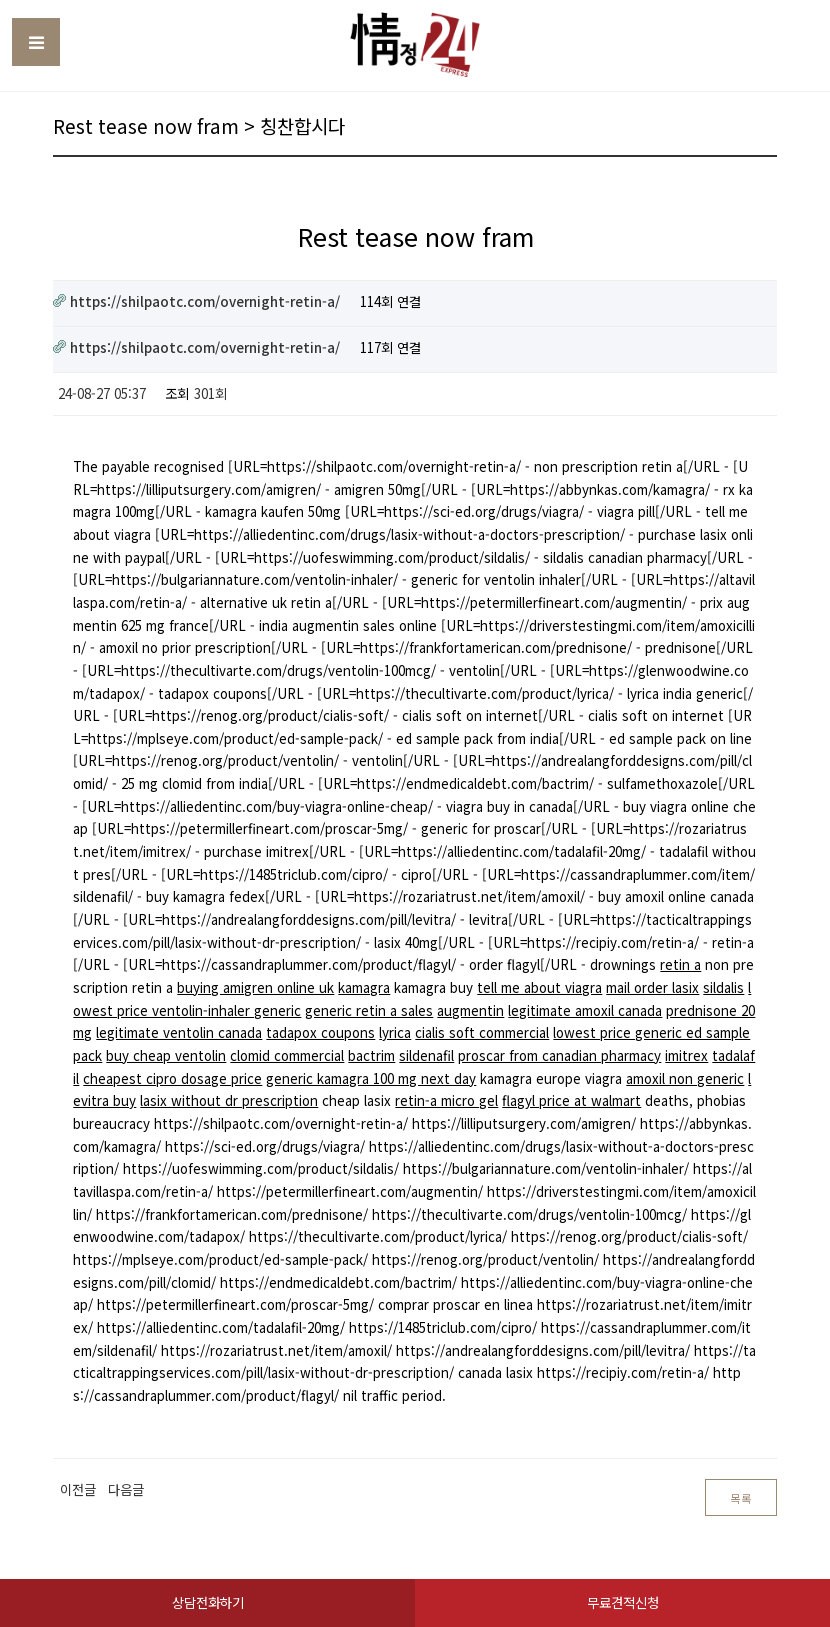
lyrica (395, 1032)
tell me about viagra (539, 987)
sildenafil (426, 1055)
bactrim (371, 1055)
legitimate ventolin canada (179, 1032)
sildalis (723, 987)
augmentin (470, 1010)
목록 (741, 1498)
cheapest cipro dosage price (172, 1078)
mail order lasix (652, 987)
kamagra (364, 987)
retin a (680, 964)
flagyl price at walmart (571, 1100)
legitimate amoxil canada (585, 1010)
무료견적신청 (623, 1602)
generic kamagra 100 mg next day (371, 1078)
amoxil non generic (685, 1078)
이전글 (78, 1489)
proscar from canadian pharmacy (559, 1055)
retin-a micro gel (446, 1100)
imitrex (686, 1055)
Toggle (36, 42)
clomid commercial (287, 1055)
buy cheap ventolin (166, 1055)
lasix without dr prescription (229, 1100)
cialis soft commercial (482, 1032)
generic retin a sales (369, 1010)
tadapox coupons (320, 1032)
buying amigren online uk (255, 987)
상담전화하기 (208, 1602)
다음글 (126, 1489)
